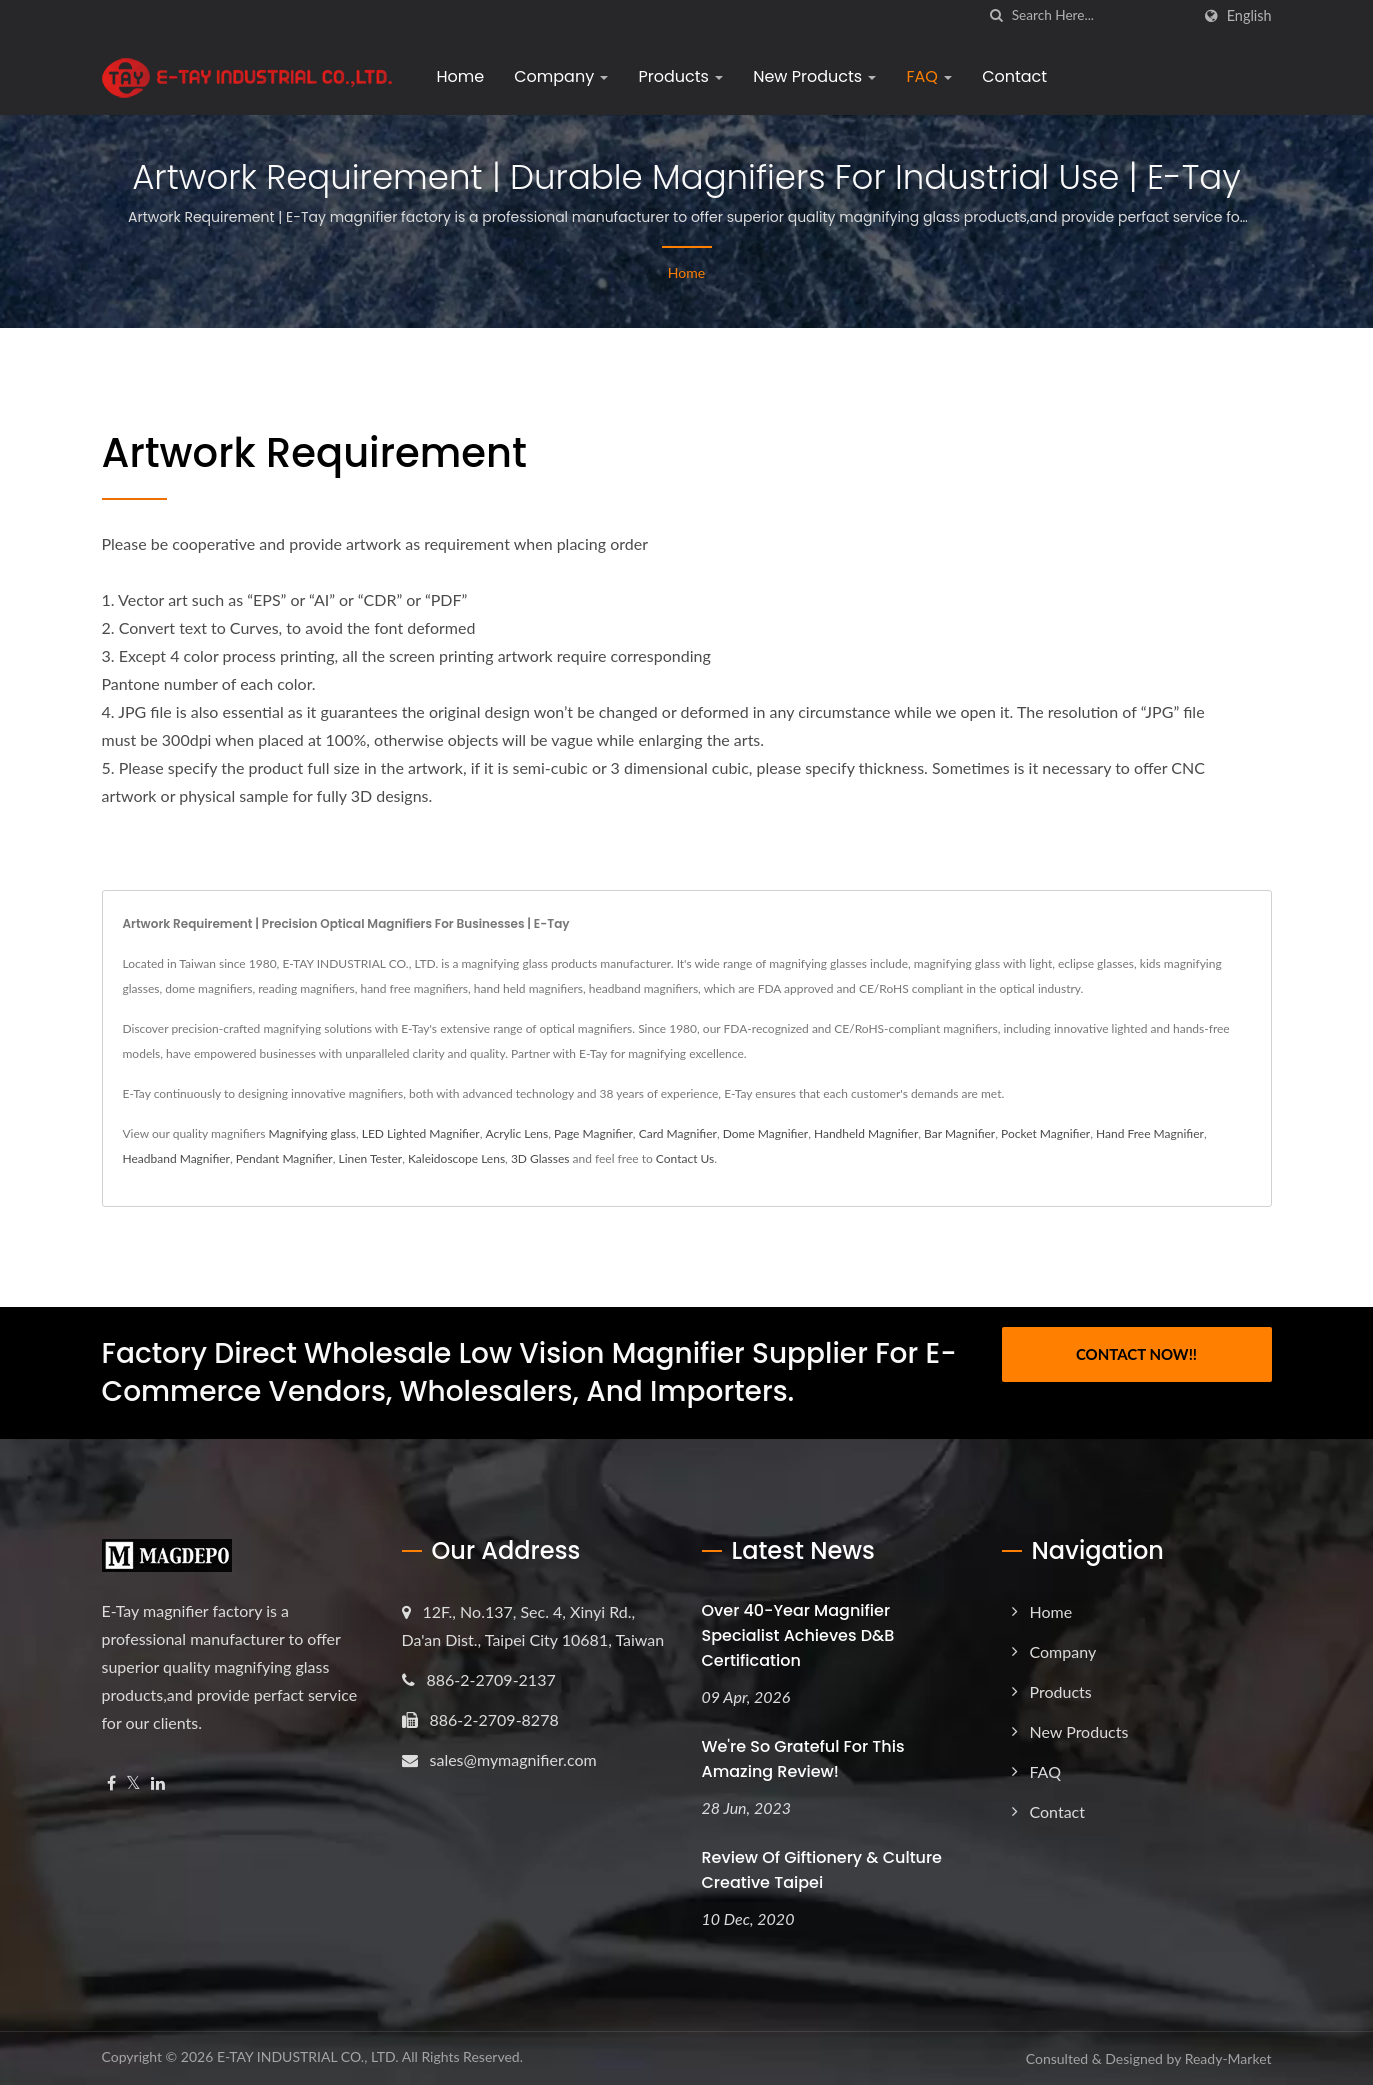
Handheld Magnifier (866, 1133)
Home (461, 76)
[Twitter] (133, 1783)
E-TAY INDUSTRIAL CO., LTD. (308, 2056)
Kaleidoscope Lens (456, 1158)
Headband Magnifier (177, 1158)
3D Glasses (540, 1158)
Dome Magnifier (765, 1133)
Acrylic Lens (516, 1133)
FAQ (929, 76)
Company (561, 76)
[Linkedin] (158, 1783)
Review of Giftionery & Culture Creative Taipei (822, 1870)
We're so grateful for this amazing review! (803, 1759)
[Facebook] (111, 1783)
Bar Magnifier (959, 1133)
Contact (1014, 76)
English (1249, 16)
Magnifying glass (312, 1133)
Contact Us (685, 1158)
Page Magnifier (593, 1133)
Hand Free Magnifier (1150, 1133)
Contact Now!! (1136, 1354)
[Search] (1101, 15)
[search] (997, 15)
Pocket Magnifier (1045, 1133)
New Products (814, 76)
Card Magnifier (678, 1133)
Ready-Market (1228, 2058)
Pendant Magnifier (284, 1158)
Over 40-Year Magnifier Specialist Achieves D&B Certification (798, 1635)
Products (680, 76)
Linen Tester (371, 1158)
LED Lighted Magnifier (421, 1133)
